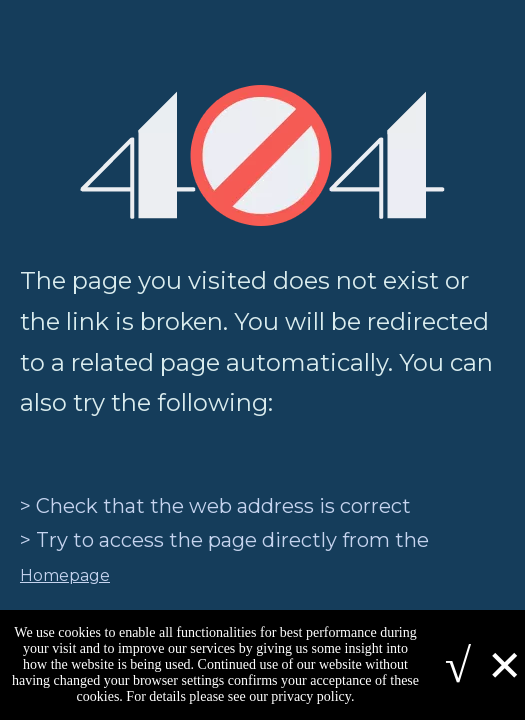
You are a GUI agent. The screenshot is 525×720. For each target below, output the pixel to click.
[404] (262, 155)
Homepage (65, 575)
